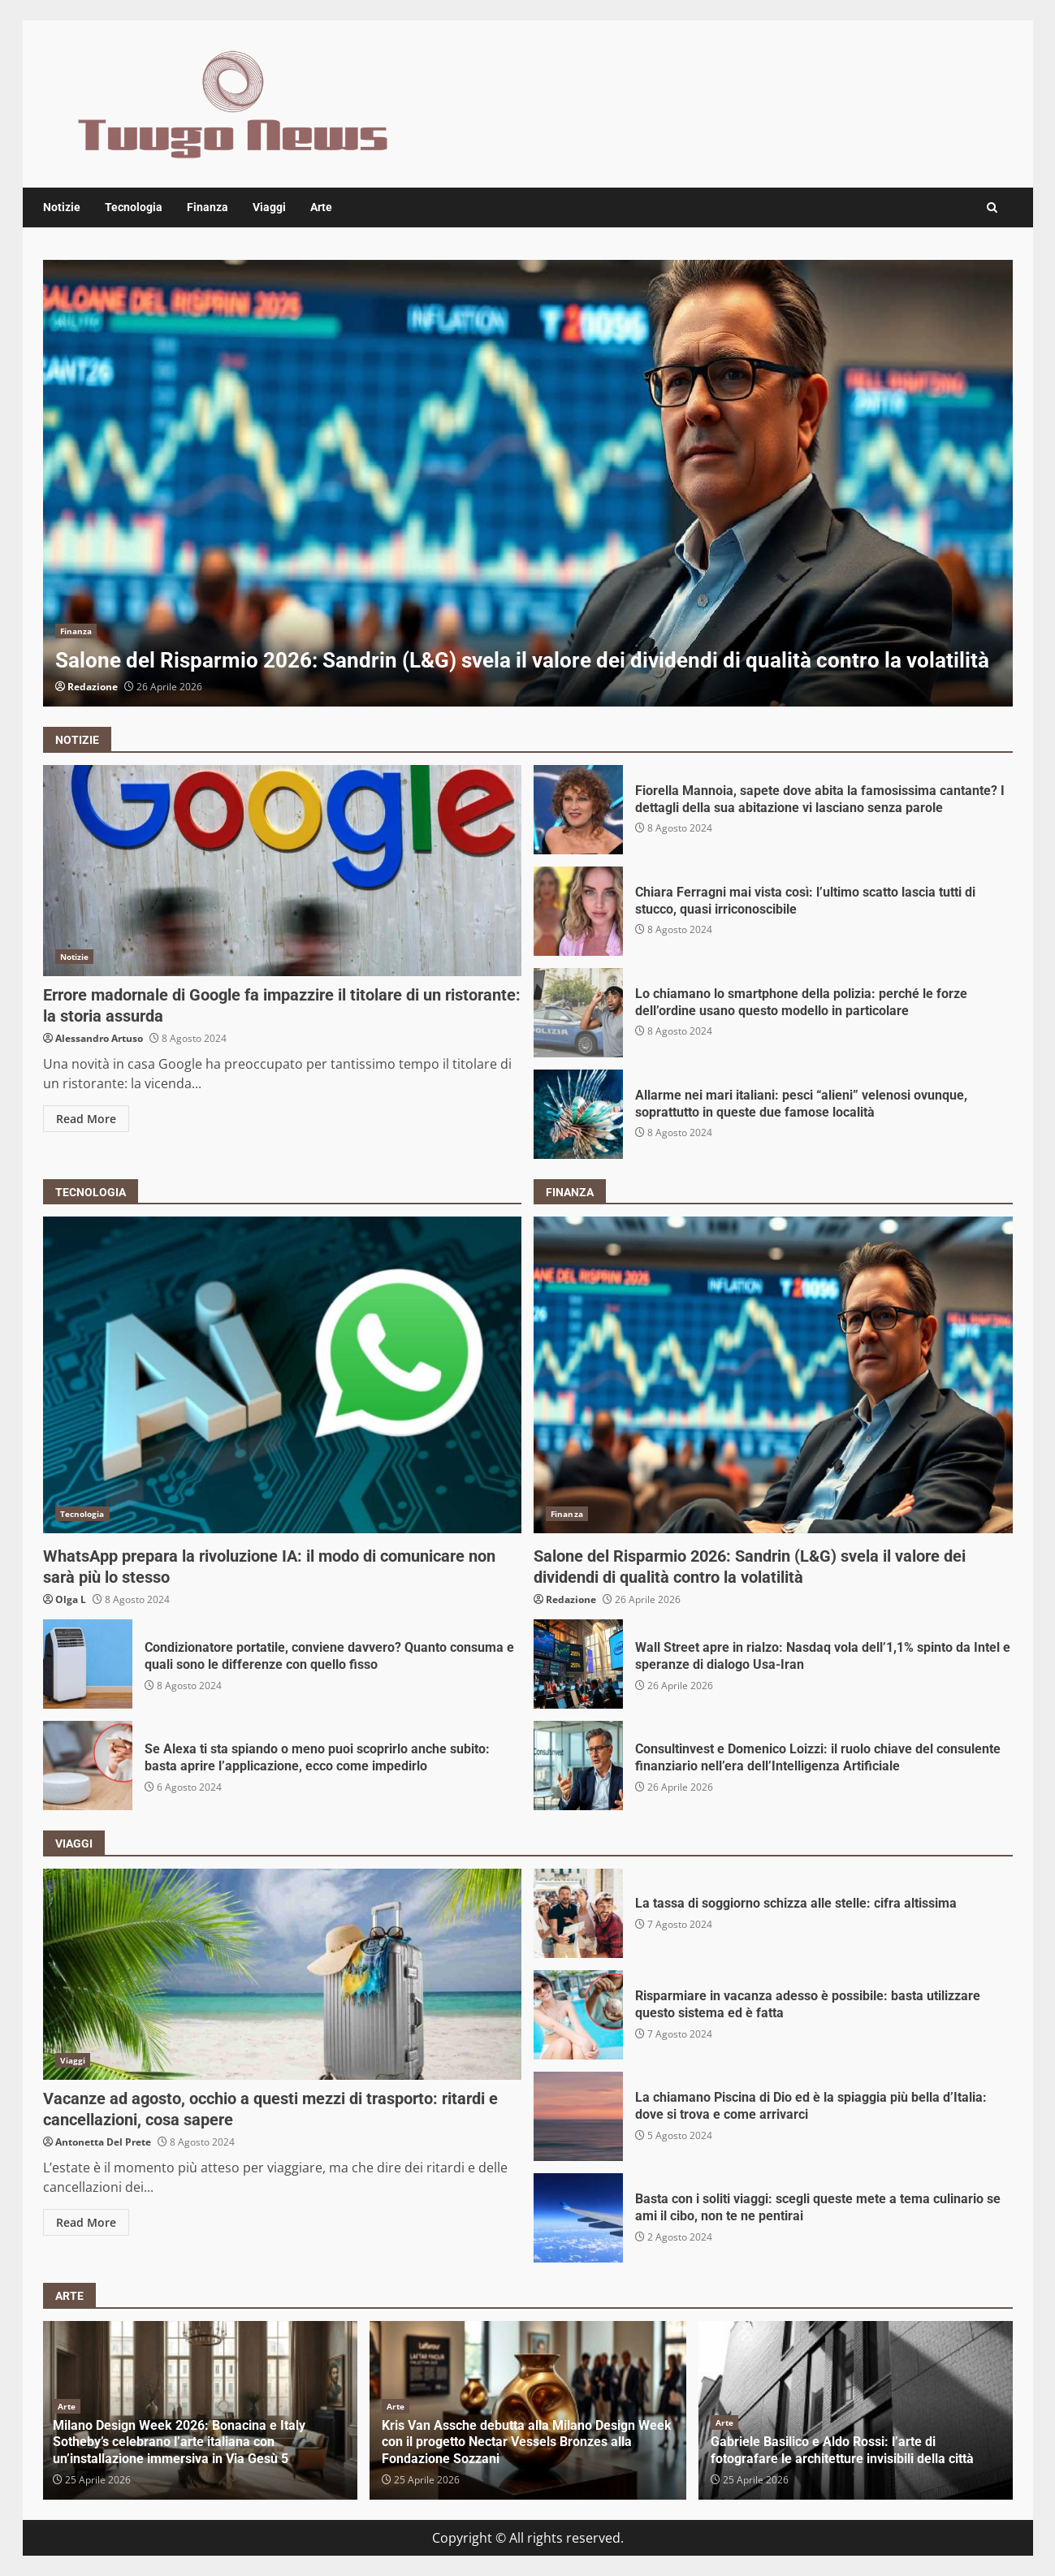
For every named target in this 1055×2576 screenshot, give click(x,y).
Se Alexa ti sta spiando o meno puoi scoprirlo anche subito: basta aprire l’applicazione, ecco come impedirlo (87, 1765)
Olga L (70, 1599)
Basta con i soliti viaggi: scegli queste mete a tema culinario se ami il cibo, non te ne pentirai (578, 2218)
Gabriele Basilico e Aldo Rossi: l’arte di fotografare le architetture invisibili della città (842, 2450)
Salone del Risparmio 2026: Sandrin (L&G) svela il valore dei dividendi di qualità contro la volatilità (528, 483)
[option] (528, 483)
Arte (321, 207)
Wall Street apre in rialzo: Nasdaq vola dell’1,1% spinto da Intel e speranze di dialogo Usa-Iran (578, 1664)
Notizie (61, 207)
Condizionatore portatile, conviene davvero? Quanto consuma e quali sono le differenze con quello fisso (87, 1664)
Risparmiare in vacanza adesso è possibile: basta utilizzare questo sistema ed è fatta (578, 2015)
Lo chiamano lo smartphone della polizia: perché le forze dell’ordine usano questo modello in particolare (578, 1012)
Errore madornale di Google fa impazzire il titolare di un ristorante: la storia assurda (282, 870)
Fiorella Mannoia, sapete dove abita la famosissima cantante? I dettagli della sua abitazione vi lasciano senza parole (578, 809)
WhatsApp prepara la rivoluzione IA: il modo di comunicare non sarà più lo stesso (282, 1375)
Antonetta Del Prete (103, 2142)
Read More (86, 1118)
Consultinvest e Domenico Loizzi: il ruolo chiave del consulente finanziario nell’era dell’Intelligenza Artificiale (578, 1765)
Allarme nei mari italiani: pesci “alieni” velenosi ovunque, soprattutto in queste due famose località (578, 1114)
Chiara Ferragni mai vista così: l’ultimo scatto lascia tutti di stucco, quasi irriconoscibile (578, 911)
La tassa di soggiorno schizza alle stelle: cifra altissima (578, 1913)
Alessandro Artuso (99, 1038)
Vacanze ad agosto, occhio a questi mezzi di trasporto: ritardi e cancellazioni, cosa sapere (282, 1974)
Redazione (92, 687)
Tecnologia (133, 207)
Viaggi (269, 207)
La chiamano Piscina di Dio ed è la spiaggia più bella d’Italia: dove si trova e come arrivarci (578, 2116)
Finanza (207, 207)
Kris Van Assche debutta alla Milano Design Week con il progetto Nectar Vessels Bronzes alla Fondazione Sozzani (527, 2442)
